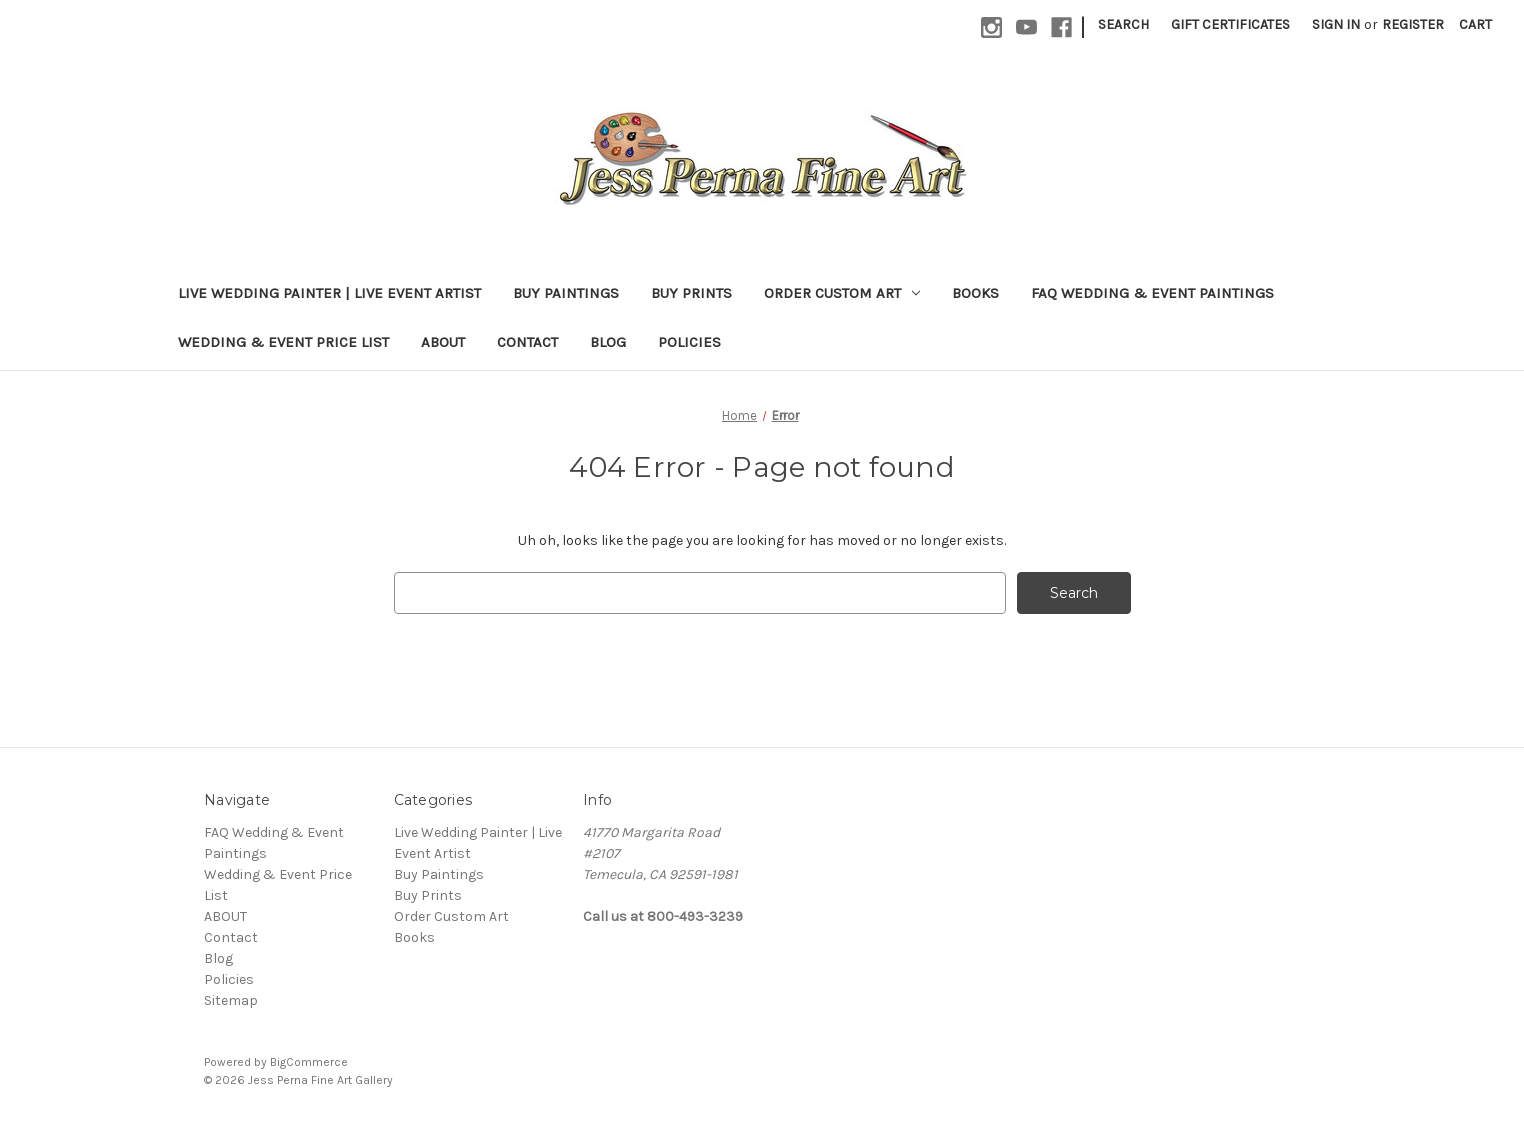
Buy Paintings (566, 293)
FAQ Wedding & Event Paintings (1152, 293)
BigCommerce (309, 1062)
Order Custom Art (842, 293)
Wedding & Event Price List (283, 342)
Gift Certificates (1230, 24)
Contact (527, 342)
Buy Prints (691, 293)
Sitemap (231, 1000)
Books (975, 293)
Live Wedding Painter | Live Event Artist (329, 293)
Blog (608, 342)
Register (1413, 24)
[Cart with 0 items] (1475, 24)
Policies (689, 342)
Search (1123, 24)
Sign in (1336, 24)
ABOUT (443, 342)
